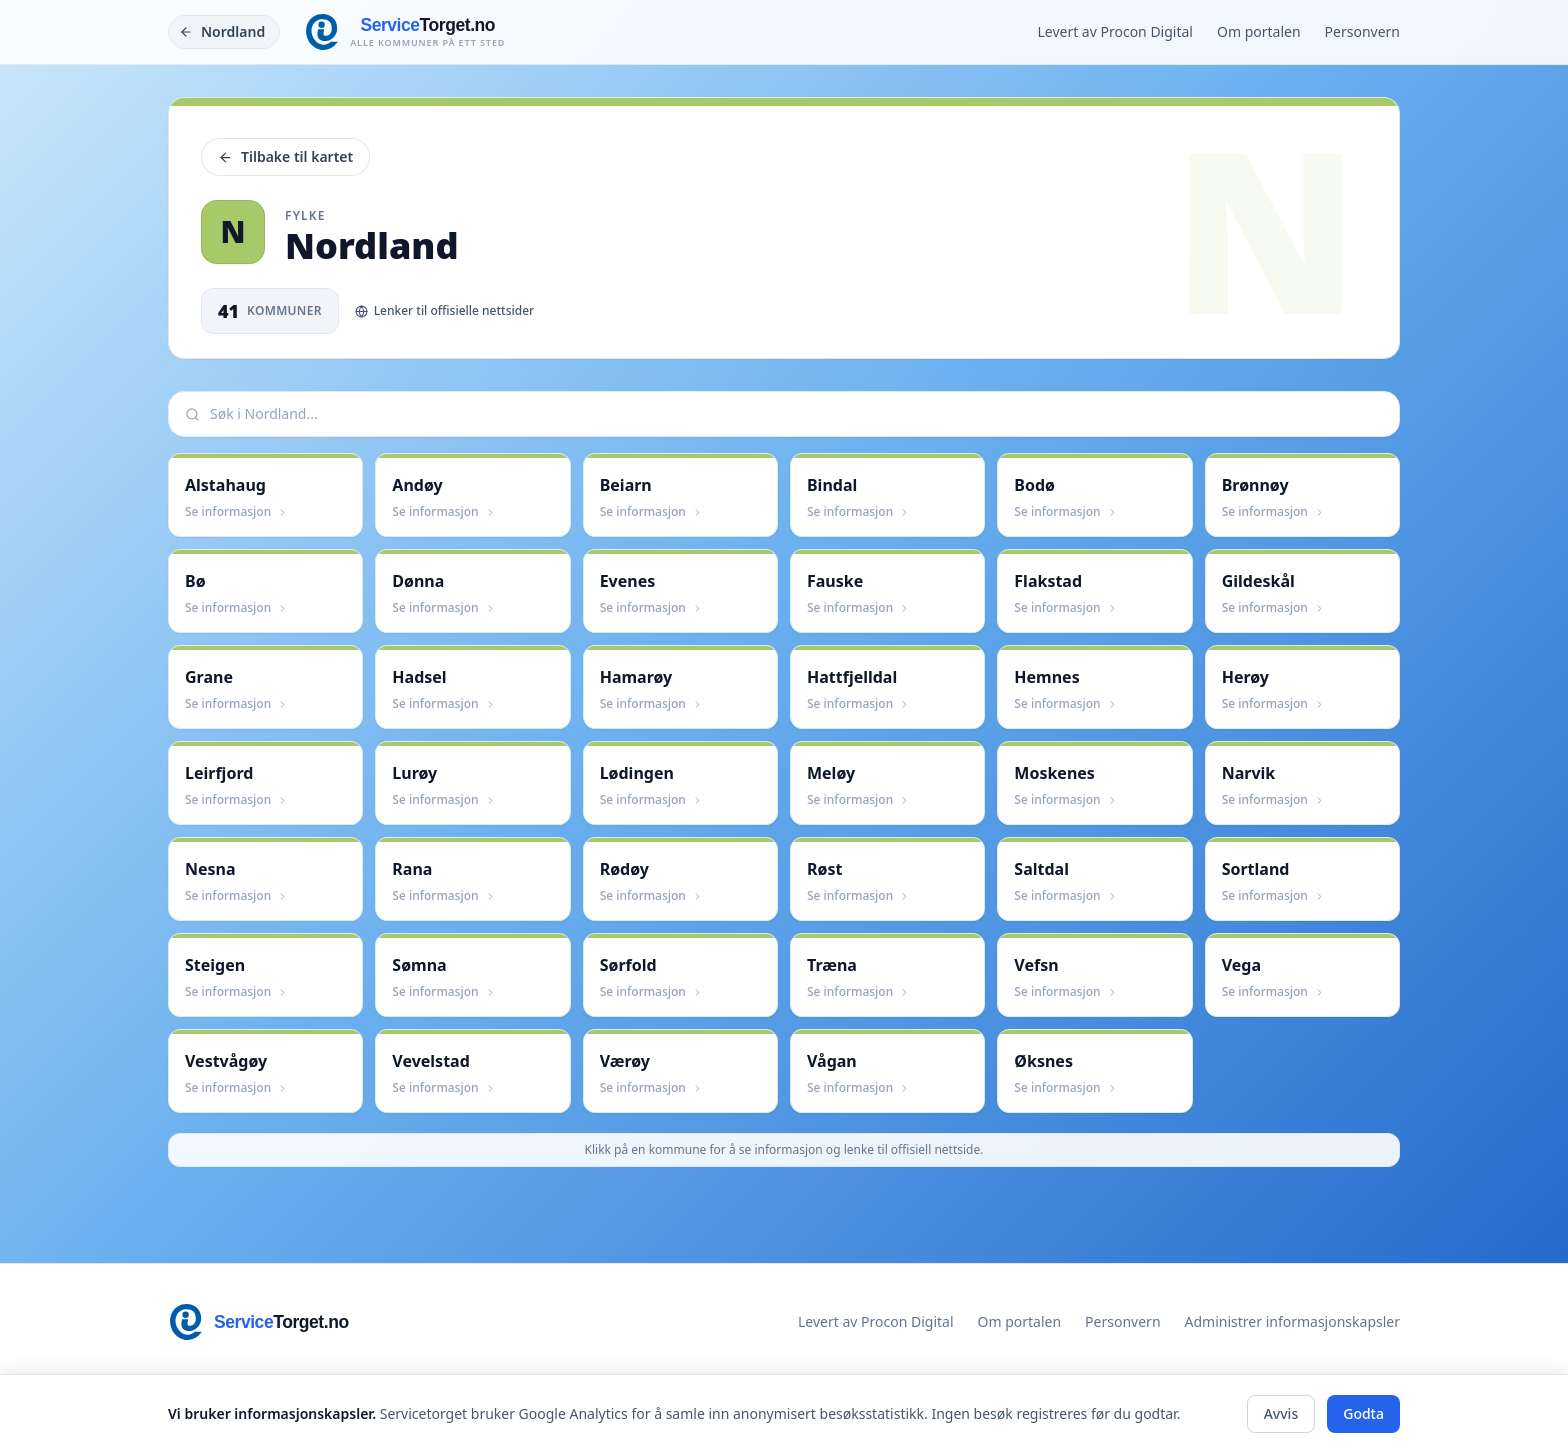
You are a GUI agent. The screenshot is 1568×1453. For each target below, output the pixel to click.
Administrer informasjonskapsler (1292, 1321)
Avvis (1281, 1413)
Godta (1363, 1413)
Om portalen (1259, 31)
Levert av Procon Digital (1115, 31)
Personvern (1362, 31)
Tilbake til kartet (285, 156)
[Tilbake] (224, 32)
